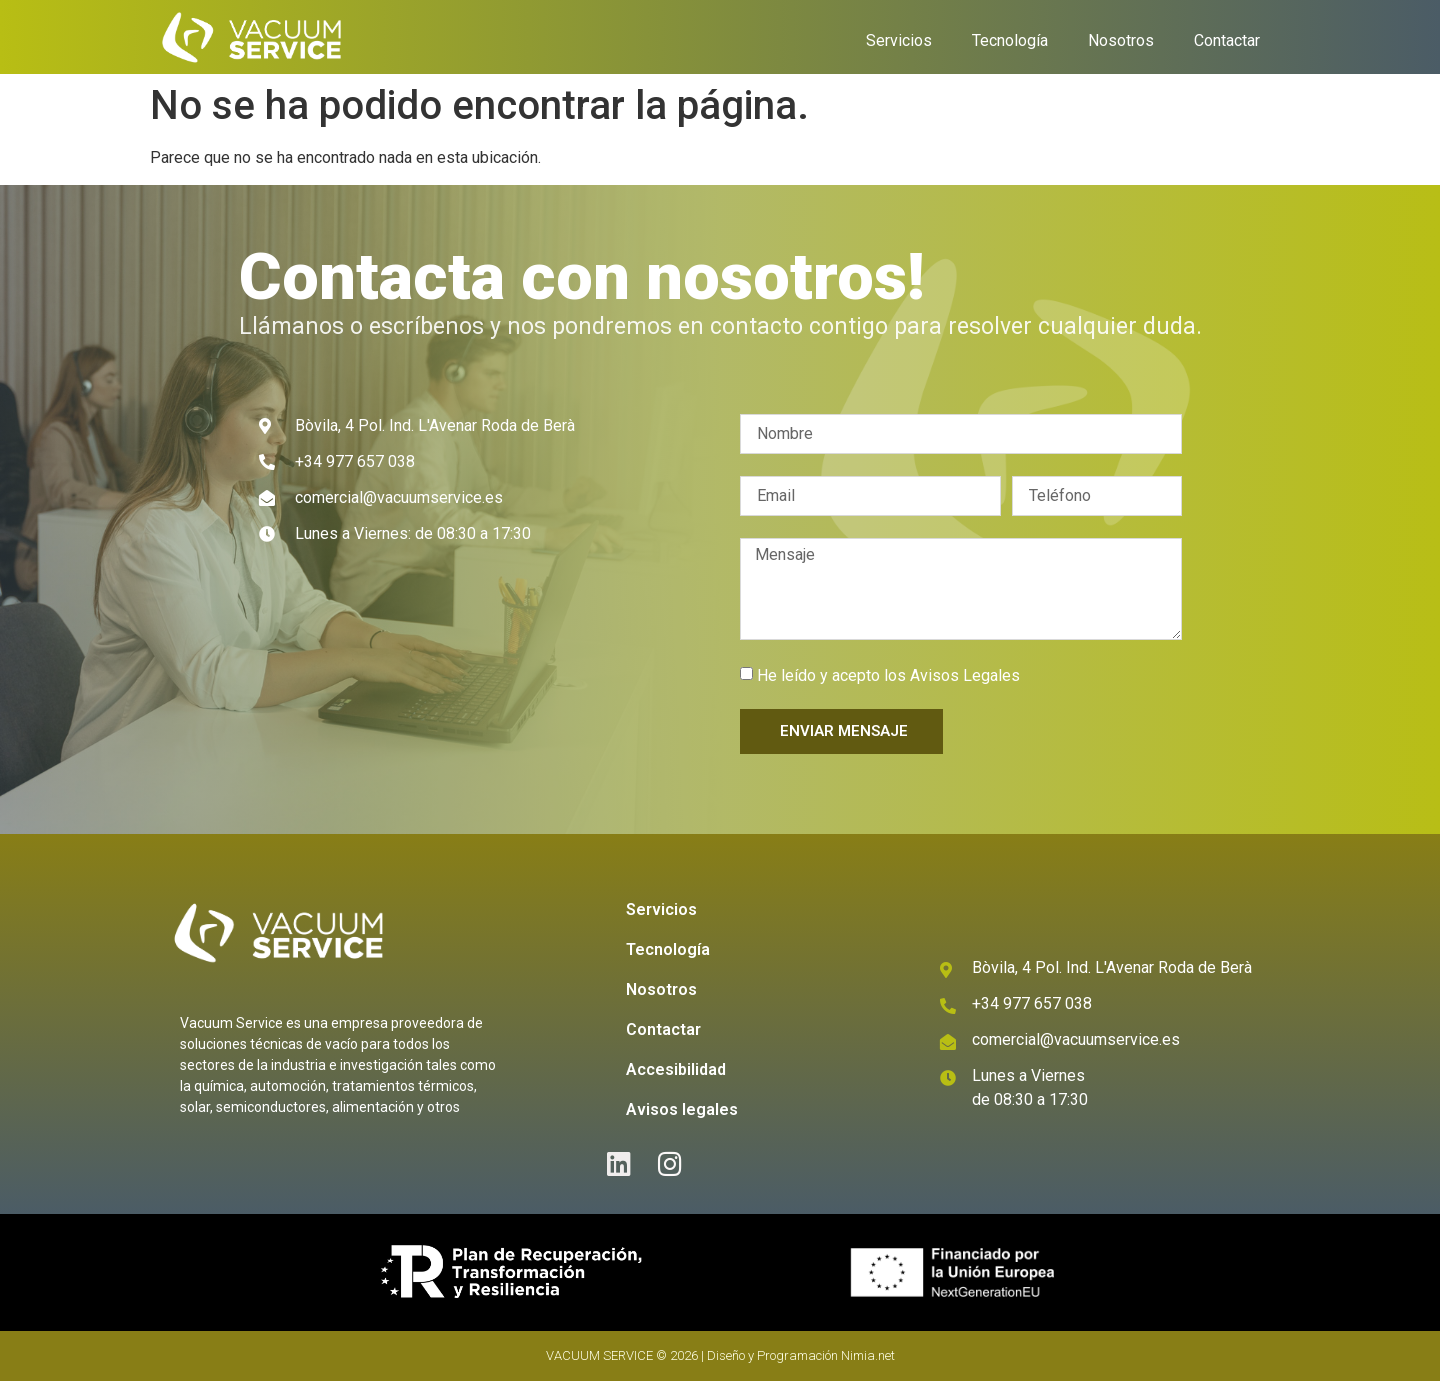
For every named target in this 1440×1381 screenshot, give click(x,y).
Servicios (899, 40)
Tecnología (1010, 40)
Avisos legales (682, 1109)
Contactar (1227, 40)
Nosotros (1121, 40)
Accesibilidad (676, 1069)
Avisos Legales (965, 675)
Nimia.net (868, 1355)
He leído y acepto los (888, 675)
